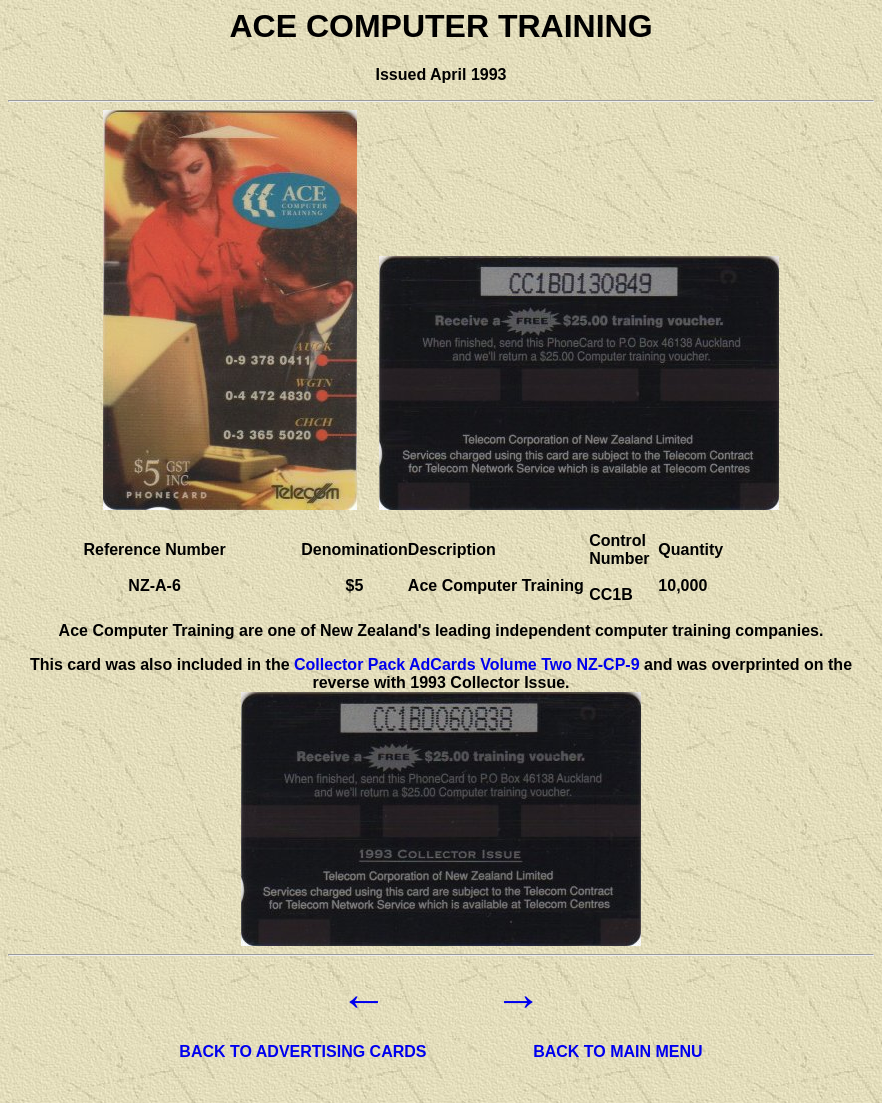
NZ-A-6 (154, 585)
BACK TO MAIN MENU (617, 1051)
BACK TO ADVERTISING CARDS (302, 1051)
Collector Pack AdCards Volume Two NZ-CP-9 (467, 664)
